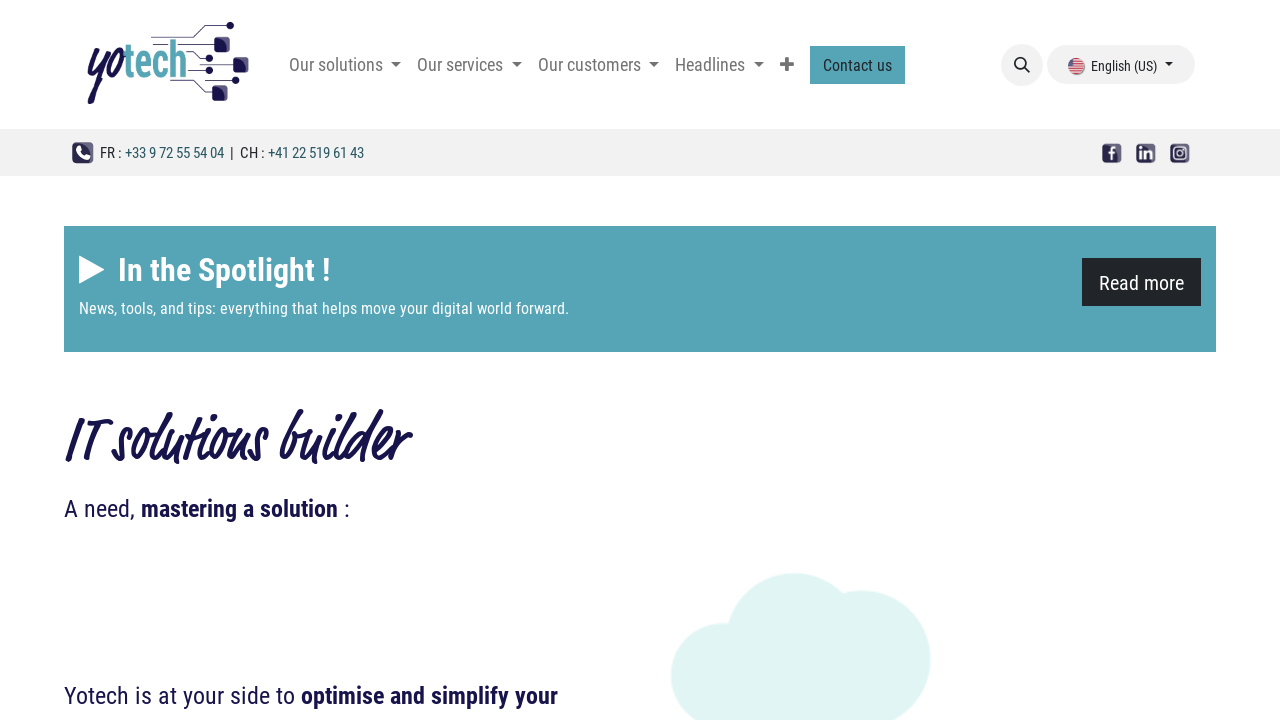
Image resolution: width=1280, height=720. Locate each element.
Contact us (857, 64)
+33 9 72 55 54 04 (174, 152)
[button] (1022, 65)
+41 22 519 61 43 (316, 152)
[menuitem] (345, 64)
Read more (1141, 282)
